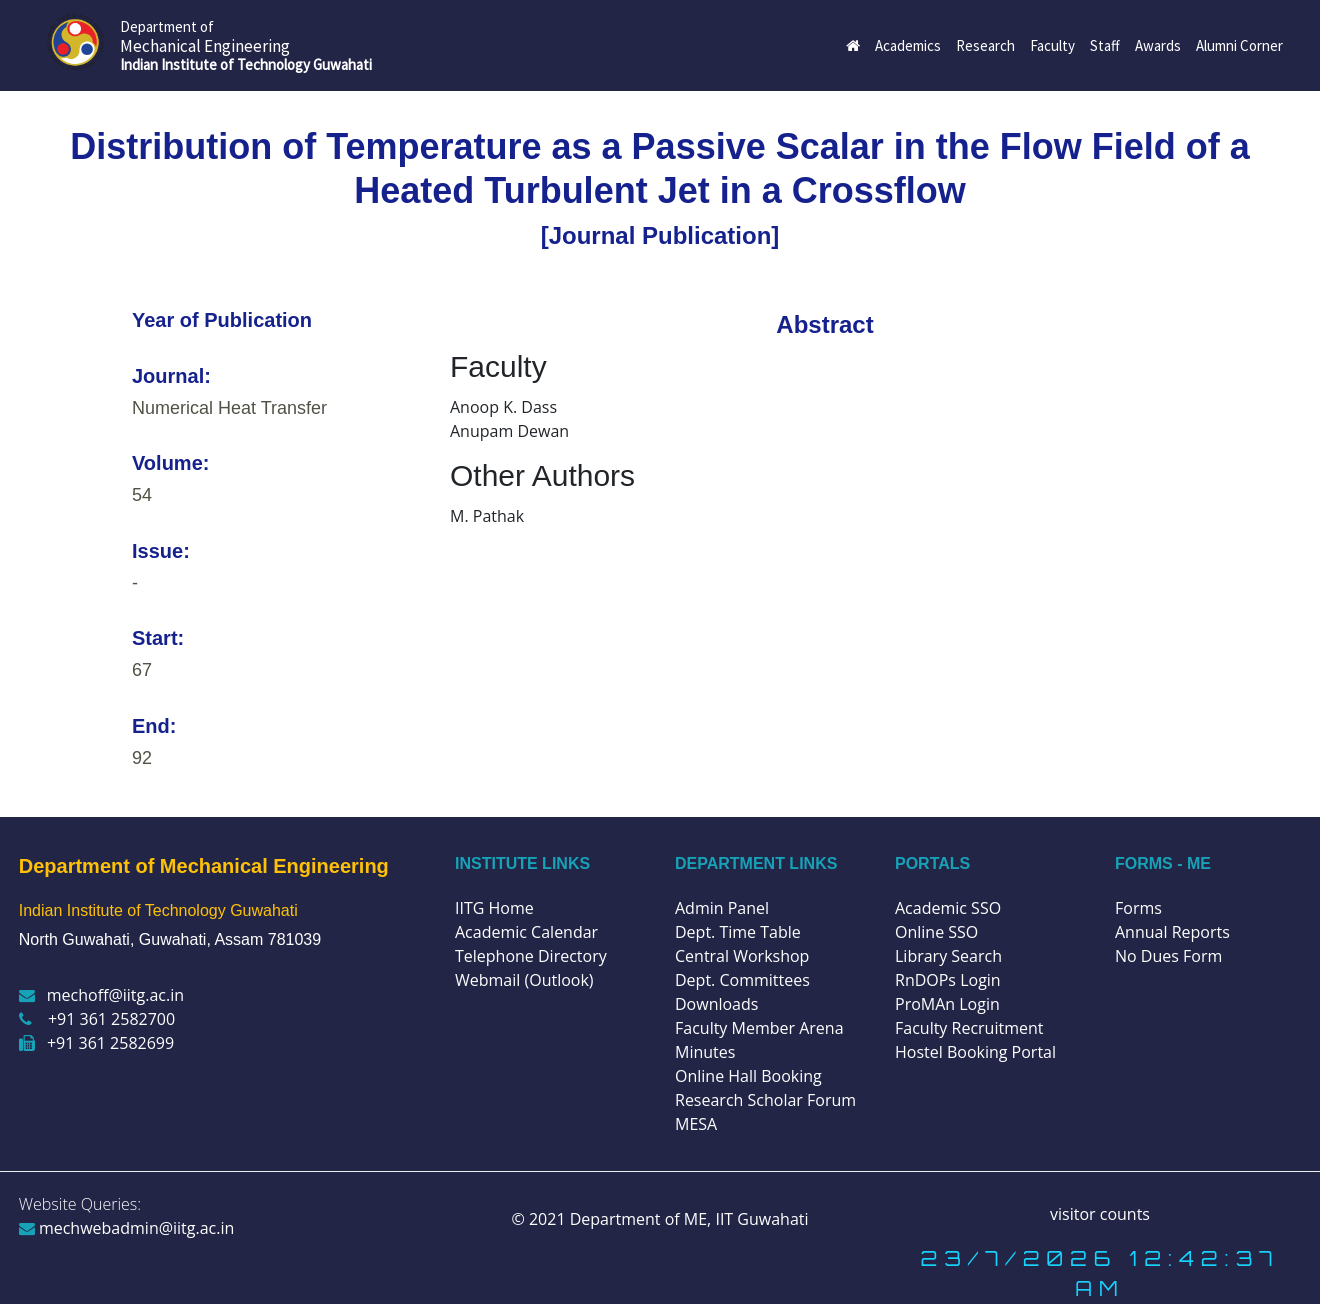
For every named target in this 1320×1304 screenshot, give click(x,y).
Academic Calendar (526, 932)
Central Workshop (742, 956)
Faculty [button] (1052, 45)
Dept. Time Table (738, 932)
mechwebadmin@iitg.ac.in (127, 1228)
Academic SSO (948, 908)
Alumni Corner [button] (1239, 45)
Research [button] (985, 45)
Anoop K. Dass (503, 407)
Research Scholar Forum (765, 1100)
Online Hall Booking (748, 1076)
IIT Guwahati (759, 1219)
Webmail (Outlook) (524, 980)
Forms (1138, 908)
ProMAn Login (947, 1004)
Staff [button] (1105, 45)
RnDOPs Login (948, 980)
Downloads (716, 1004)
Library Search (948, 956)
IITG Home (494, 908)
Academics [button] (908, 45)
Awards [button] (1158, 45)
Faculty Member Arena (759, 1028)
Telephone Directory (531, 956)
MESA (696, 1124)
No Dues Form (1168, 956)
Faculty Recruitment (969, 1028)
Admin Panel (722, 908)
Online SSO (936, 932)
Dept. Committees (742, 980)
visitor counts (1100, 1214)
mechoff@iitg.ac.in (101, 995)
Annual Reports (1172, 932)
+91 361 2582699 (96, 1043)
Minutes (705, 1052)
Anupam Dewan (509, 431)
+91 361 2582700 (97, 1019)
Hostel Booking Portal (975, 1052)
